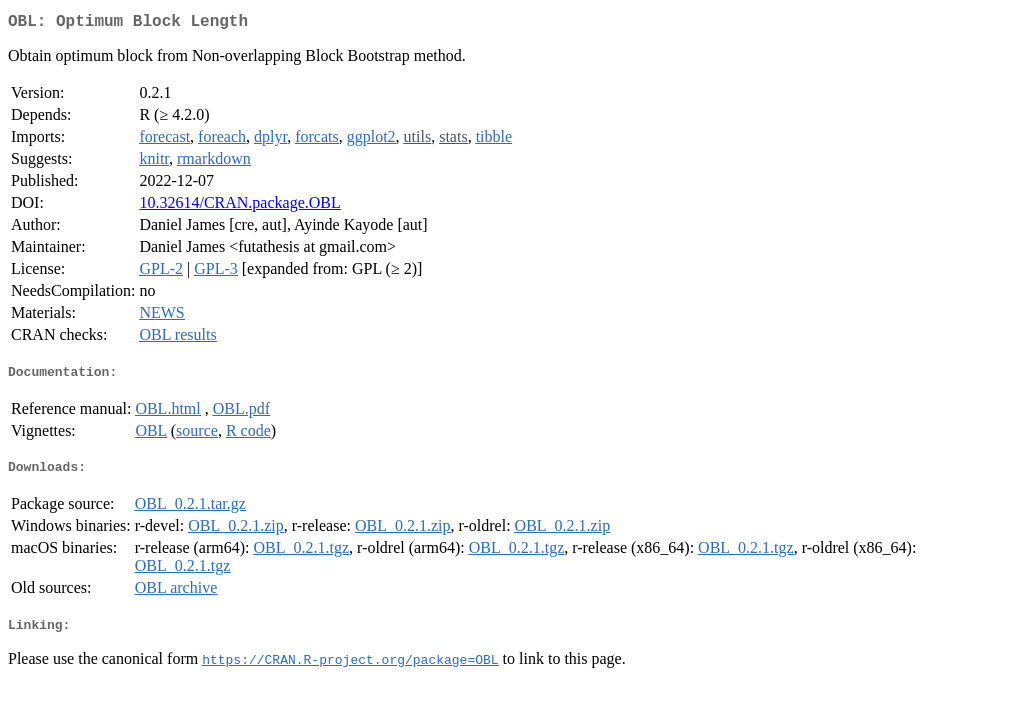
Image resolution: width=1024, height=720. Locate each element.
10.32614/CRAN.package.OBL (239, 206)
